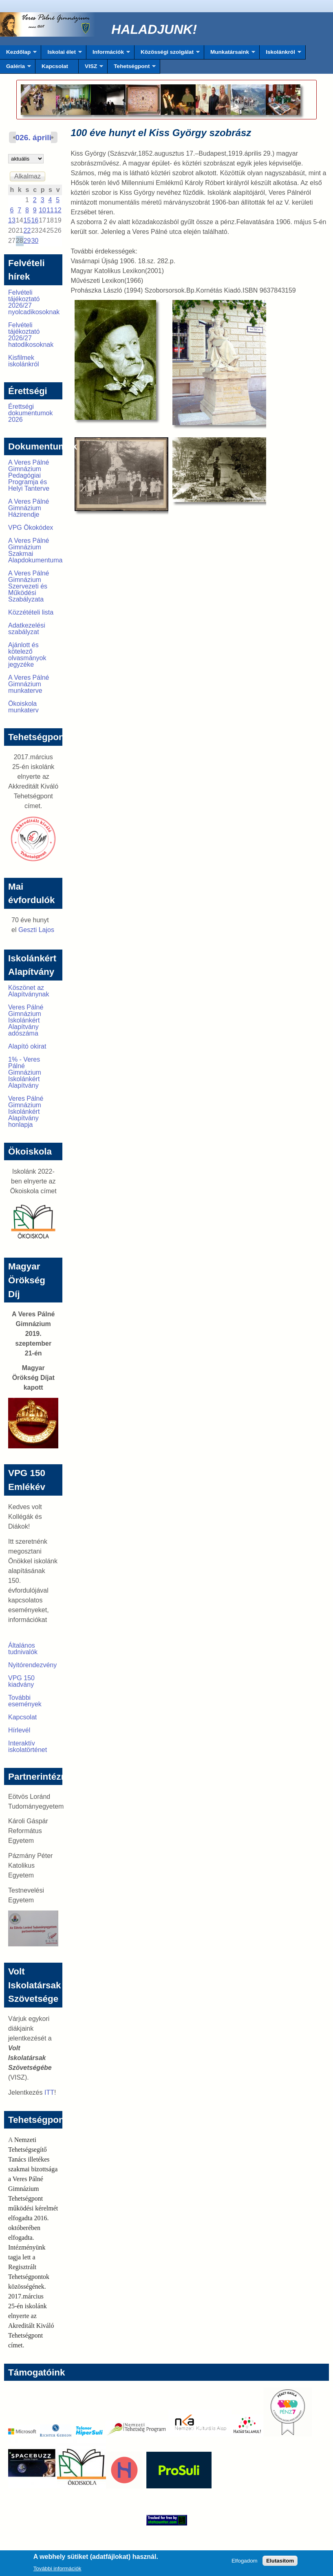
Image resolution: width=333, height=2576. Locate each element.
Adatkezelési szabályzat (26, 628)
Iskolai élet (61, 54)
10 (42, 210)
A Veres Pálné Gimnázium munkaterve (28, 684)
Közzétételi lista (30, 612)
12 (58, 210)
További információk (57, 2570)
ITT (49, 2092)
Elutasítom (280, 2562)
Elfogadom (245, 2562)
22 (27, 230)
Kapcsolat (55, 66)
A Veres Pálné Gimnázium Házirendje (28, 508)
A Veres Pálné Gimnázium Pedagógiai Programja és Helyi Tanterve (28, 475)
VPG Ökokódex (30, 527)
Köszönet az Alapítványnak (28, 991)
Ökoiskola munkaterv (23, 707)
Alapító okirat (27, 1046)
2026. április (33, 137)
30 (34, 240)
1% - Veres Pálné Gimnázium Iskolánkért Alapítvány (24, 1072)
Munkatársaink (229, 54)
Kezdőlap (18, 54)
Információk (108, 54)
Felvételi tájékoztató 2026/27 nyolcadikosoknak (34, 302)
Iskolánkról (280, 54)
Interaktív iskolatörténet (27, 1746)
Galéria (15, 68)
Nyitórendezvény (32, 1665)
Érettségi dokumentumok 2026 (30, 413)
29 (27, 240)
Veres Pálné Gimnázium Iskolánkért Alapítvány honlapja (25, 1111)
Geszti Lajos (36, 929)
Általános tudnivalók (22, 1648)
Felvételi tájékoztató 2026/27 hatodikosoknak (30, 335)
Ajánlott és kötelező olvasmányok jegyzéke (27, 654)
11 (50, 210)
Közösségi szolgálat (167, 54)
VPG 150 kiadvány (21, 1681)
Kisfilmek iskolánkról (23, 361)
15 (27, 220)
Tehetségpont (132, 68)
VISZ (91, 68)
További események (25, 1701)
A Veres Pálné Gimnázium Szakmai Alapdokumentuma (35, 550)
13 (11, 220)
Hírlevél (19, 1730)
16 (34, 220)
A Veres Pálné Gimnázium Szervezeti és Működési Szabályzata (28, 586)
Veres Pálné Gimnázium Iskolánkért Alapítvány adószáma (25, 1020)
